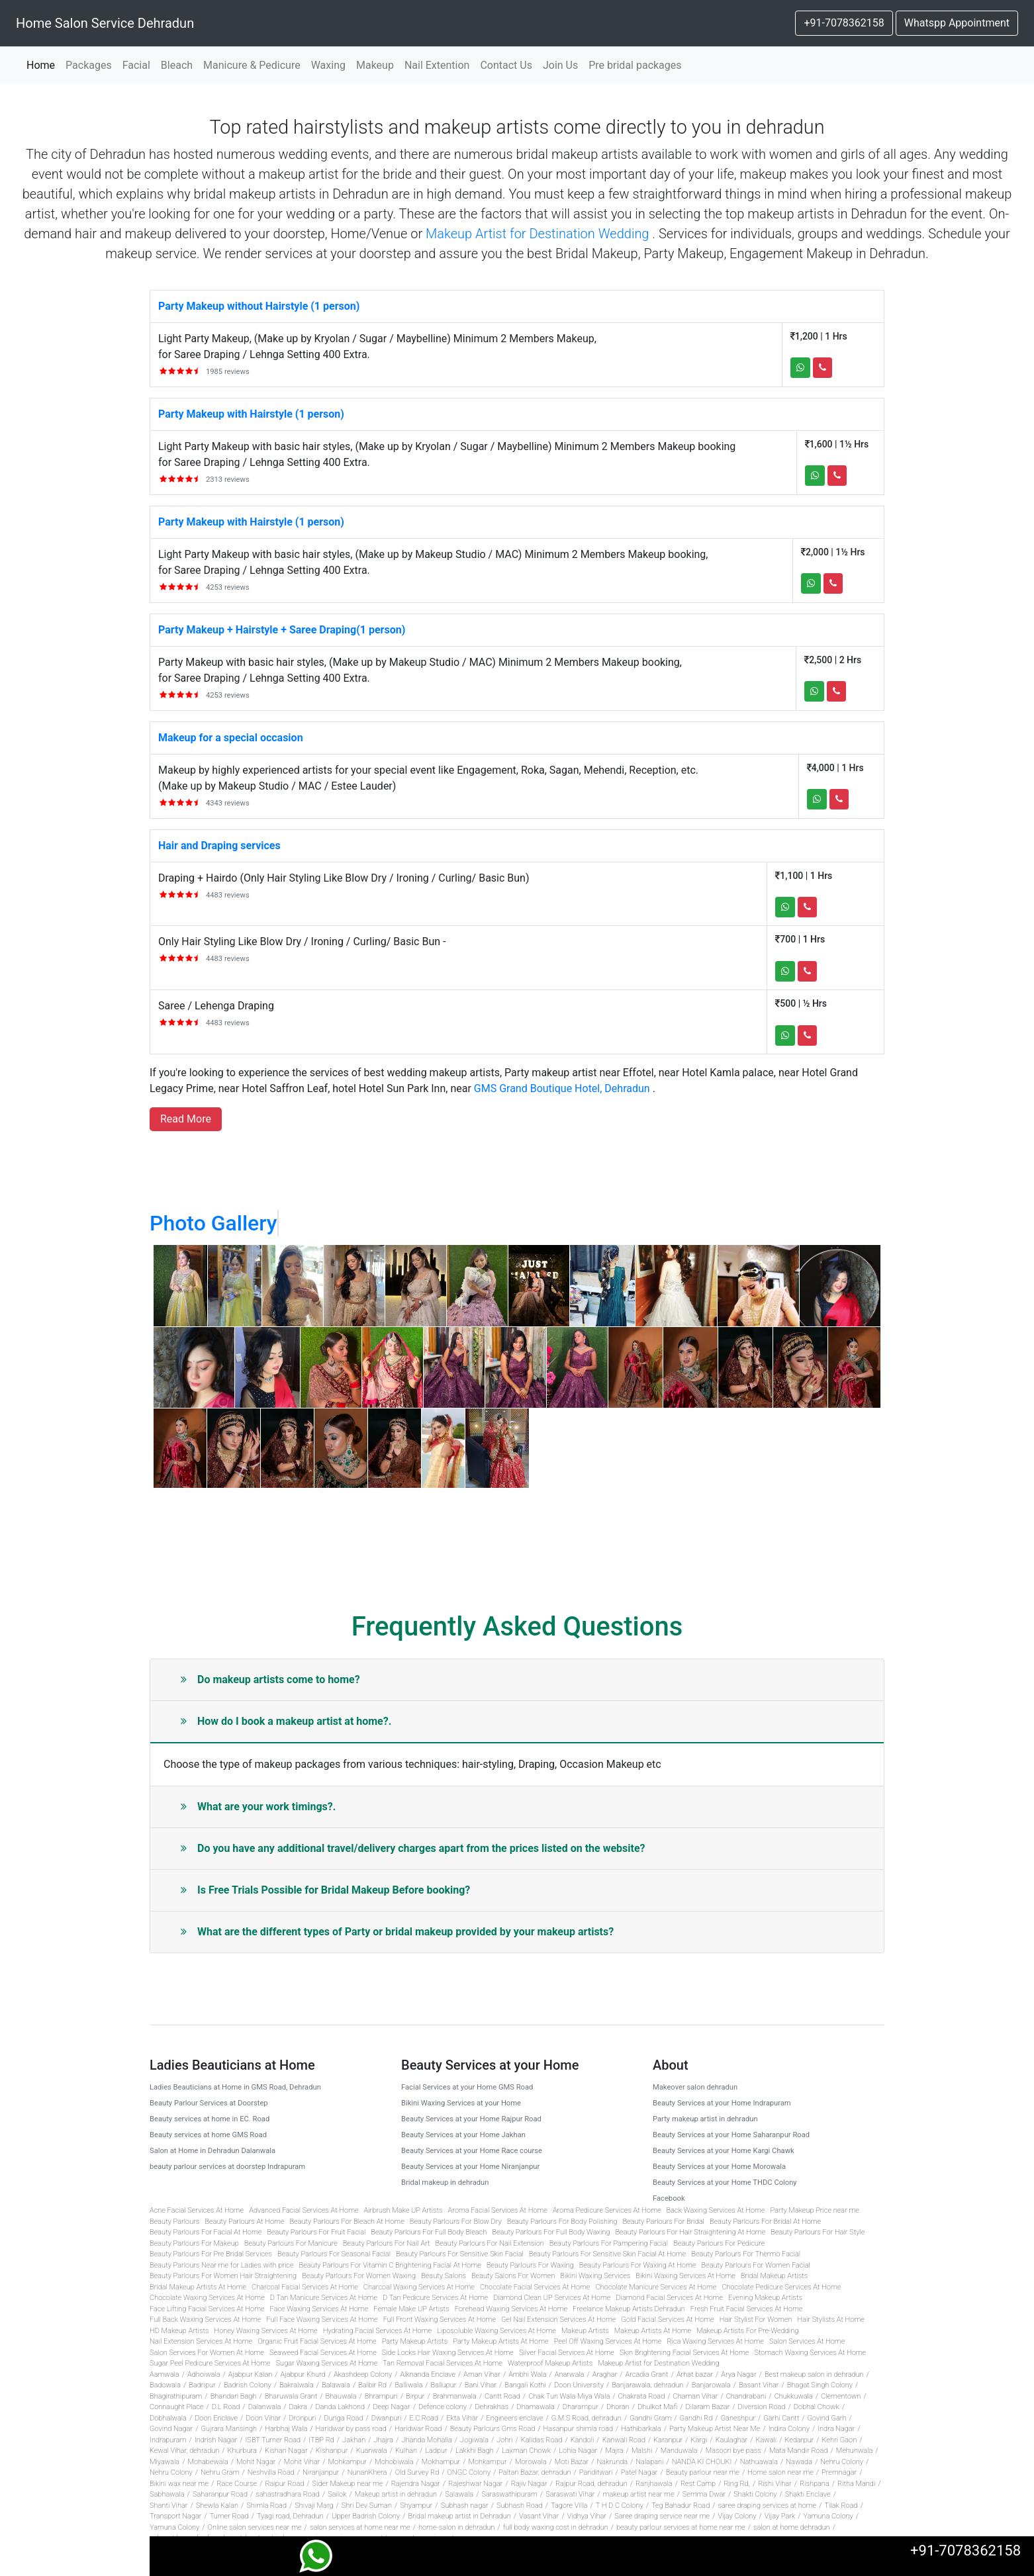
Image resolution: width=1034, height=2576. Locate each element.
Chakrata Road (641, 2396)
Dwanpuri (386, 2418)
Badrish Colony (247, 2385)
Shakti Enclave (808, 2494)
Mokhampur (441, 2462)
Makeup (375, 65)
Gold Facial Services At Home (667, 2319)
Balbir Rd (372, 2385)
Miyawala (164, 2462)
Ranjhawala (654, 2483)
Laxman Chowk (526, 2450)
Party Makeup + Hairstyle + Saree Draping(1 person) (281, 629)
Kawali (766, 2440)
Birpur (415, 2396)
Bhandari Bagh (234, 2396)
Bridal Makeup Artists (774, 2276)
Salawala (459, 2494)
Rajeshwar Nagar (475, 2483)
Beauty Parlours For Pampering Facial (608, 2243)
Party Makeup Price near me (815, 2210)
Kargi (699, 2440)
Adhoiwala (203, 2374)
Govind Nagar (171, 2428)
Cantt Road (502, 2396)
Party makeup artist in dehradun (705, 2119)
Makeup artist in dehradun (396, 2494)
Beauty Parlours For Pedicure (719, 2243)
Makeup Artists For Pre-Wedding (747, 2330)
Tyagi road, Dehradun (290, 2516)
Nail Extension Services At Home (201, 2341)
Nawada (799, 2462)
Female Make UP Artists (411, 2309)
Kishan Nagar (286, 2450)
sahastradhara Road (288, 2494)
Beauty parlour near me (702, 2472)
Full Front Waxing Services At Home (439, 2319)
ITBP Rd (321, 2440)
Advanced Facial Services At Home (303, 2210)
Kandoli (582, 2440)
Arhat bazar (695, 2374)
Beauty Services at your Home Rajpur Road (471, 2119)
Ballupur (444, 2385)
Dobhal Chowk (816, 2407)
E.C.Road (424, 2418)
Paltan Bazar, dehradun (534, 2472)
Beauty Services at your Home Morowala (719, 2166)
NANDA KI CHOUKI (702, 2462)
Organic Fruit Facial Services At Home (317, 2341)
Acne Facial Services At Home (197, 2210)
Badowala (165, 2385)
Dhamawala (535, 2407)
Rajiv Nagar (529, 2483)
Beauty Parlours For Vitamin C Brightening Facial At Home (390, 2265)
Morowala (531, 2462)
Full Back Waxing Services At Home (205, 2319)
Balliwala (408, 2385)
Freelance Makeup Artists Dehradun (629, 2309)
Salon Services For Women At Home (207, 2352)
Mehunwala (854, 2450)
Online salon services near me (255, 2527)
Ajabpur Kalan (250, 2374)
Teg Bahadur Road (680, 2505)
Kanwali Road (623, 2440)
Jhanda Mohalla (426, 2440)
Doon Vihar (263, 2418)
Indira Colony (789, 2428)
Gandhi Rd (696, 2418)
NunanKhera (367, 2472)
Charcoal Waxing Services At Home (419, 2287)
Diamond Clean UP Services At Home (551, 2297)
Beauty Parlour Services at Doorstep (209, 2103)
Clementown (841, 2396)
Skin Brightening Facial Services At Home (684, 2352)
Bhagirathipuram (176, 2396)
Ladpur (436, 2450)
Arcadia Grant (647, 2374)
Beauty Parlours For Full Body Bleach (429, 2232)
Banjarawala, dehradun (647, 2385)
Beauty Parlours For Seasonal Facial (334, 2254)
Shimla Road (266, 2505)
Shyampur (416, 2505)
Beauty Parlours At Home (244, 2221)
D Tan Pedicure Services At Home (435, 2297)
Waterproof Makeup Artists (550, 2363)
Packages (89, 65)
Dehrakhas (491, 2407)
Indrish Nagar (216, 2440)
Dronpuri (302, 2418)
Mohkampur (347, 2462)
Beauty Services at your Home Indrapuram (722, 2103)
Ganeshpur (738, 2418)
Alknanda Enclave (427, 2374)
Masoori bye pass (733, 2450)
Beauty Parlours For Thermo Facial (745, 2254)
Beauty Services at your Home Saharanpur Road (731, 2135)
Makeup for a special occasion (230, 737)
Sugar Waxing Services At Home (327, 2363)
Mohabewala (207, 2462)
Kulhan (406, 2450)
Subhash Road (519, 2505)
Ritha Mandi (856, 2483)
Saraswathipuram (509, 2494)
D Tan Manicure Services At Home (323, 2297)
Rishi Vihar (775, 2483)
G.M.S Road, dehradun (586, 2418)
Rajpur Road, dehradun (591, 2483)
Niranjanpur (321, 2472)
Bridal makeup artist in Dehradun (459, 2516)
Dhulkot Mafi (657, 2407)
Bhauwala (341, 2396)
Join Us (560, 65)
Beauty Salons (443, 2276)
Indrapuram (168, 2440)
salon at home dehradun (791, 2527)
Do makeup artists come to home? (270, 1679)
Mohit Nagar (255, 2462)
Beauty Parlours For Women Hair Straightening (223, 2276)
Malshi (642, 2450)
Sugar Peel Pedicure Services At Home (210, 2363)
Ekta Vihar (462, 2418)
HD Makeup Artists (179, 2330)
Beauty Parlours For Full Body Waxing (551, 2232)
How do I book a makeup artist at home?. (286, 1721)
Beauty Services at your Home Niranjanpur (470, 2166)
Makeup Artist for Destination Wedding (537, 234)
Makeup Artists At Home (653, 2330)
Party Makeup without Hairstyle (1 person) (258, 306)
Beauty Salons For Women (513, 2276)
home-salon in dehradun (456, 2527)
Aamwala (164, 2374)
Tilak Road (840, 2505)
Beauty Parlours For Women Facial (755, 2265)
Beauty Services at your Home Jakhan (463, 2135)
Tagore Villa (569, 2505)
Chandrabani (746, 2396)
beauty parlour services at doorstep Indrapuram (227, 2166)
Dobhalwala (168, 2418)
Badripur (202, 2385)
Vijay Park (780, 2516)
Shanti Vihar (168, 2505)
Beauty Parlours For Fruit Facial (316, 2232)
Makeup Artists (585, 2330)
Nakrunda (612, 2462)
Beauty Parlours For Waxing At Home (637, 2265)
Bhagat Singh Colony (820, 2385)
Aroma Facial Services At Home (497, 2210)
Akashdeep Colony (363, 2374)
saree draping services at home (767, 2505)
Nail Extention (437, 65)
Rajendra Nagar (415, 2483)
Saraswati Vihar (569, 2494)
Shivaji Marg (314, 2505)
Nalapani (649, 2462)
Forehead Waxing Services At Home (511, 2309)
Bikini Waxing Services (595, 2276)
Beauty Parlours (174, 2221)
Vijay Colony (737, 2516)
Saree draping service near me (662, 2516)
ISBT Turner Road (273, 2440)
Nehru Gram (220, 2472)
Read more (185, 1119)
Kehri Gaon (839, 2440)
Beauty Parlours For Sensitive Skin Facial (460, 2254)
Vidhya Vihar (586, 2516)
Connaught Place (176, 2407)
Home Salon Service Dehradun (105, 23)
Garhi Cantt (781, 2418)
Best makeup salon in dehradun (814, 2374)
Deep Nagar (391, 2407)
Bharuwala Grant (291, 2396)
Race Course (236, 2483)
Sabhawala (167, 2494)
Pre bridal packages (634, 65)
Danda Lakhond (340, 2407)
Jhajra (383, 2440)
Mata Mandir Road (798, 2450)
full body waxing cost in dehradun (555, 2527)
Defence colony (442, 2407)
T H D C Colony (619, 2505)
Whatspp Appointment (957, 23)
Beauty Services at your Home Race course (471, 2150)
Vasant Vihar (539, 2516)
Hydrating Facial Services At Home (377, 2330)
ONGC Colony (468, 2472)
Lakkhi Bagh (474, 2450)
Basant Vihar (759, 2385)
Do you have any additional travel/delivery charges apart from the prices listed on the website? (413, 1848)
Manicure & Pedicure (252, 65)
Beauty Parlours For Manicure (291, 2243)
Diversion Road (762, 2407)
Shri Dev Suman (367, 2505)
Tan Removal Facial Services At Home (442, 2363)
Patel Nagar (639, 2472)
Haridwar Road (418, 2428)
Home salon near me (780, 2472)
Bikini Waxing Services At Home (685, 2276)
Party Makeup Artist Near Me (714, 2428)
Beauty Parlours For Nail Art (386, 2243)
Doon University (579, 2385)
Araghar (605, 2374)
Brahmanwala (455, 2396)
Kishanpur (332, 2450)
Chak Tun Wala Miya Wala (569, 2396)
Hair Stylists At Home (830, 2319)
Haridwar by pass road (351, 2428)
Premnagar (839, 2472)
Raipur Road (284, 2483)
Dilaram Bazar (707, 2407)
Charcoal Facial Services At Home (305, 2287)
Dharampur (580, 2407)
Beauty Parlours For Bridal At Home (765, 2221)
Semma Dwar (704, 2494)
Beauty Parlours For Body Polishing (562, 2221)
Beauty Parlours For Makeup (194, 2243)
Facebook (669, 2198)
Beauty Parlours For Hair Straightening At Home (690, 2232)
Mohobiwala (394, 2462)
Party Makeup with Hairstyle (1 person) (251, 414)
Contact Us (506, 65)
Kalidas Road (542, 2440)
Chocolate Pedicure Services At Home (781, 2287)
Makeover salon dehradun (695, 2087)
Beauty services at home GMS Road (208, 2135)
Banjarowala (711, 2385)
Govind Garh (827, 2418)
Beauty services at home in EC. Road (209, 2119)
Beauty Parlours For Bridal (663, 2221)
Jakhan (353, 2440)
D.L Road (226, 2407)
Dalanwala (264, 2407)
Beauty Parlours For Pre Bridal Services (211, 2254)
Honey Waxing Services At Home (265, 2330)
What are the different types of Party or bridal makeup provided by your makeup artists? (397, 1931)
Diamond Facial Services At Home (669, 2297)
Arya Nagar (738, 2374)
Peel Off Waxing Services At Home (608, 2341)
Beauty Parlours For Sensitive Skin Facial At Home (607, 2254)
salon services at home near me (360, 2527)
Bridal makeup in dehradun (445, 2182)
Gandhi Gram (650, 2418)
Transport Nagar (176, 2516)
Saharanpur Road (220, 2494)
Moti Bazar (571, 2462)
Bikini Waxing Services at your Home (461, 2103)
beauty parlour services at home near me (680, 2527)
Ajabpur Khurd (303, 2374)
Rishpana (814, 2483)
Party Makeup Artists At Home (500, 2341)
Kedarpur (799, 2440)
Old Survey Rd (417, 2472)
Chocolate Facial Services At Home (535, 2287)
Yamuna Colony (828, 2516)
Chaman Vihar (695, 2396)
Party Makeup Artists (415, 2341)
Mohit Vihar (302, 2462)
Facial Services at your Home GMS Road (467, 2087)
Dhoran (618, 2407)
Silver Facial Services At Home (566, 2352)
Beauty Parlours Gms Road (493, 2428)
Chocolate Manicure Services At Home (655, 2287)
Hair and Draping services (219, 845)
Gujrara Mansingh (229, 2428)
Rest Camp (698, 2483)
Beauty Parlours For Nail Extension (490, 2243)
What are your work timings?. (258, 1806)
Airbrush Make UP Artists (403, 2210)
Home (43, 64)
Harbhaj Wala (286, 2428)
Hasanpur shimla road (578, 2428)
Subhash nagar (465, 2505)
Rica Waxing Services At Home (715, 2341)
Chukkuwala (794, 2396)
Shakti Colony (754, 2494)
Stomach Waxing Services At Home (810, 2352)
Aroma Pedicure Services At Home (607, 2210)
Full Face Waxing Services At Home (321, 2319)
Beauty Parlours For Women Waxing (359, 2276)
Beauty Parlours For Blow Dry (456, 2221)
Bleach (177, 65)
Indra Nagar (836, 2428)
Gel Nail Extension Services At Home (558, 2319)
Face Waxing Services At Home (319, 2309)
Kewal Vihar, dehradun (184, 2450)
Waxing (328, 65)
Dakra (298, 2407)
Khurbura (242, 2450)
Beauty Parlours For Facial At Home (205, 2232)
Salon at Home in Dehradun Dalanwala (212, 2150)
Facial (136, 65)
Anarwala (570, 2374)
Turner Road (229, 2516)
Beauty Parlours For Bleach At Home (346, 2221)
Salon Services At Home (807, 2341)
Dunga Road (343, 2418)
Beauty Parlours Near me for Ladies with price (222, 2265)
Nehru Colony (841, 2462)
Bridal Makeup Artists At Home (198, 2287)
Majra (615, 2450)
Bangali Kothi (525, 2385)
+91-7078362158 (844, 23)
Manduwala (679, 2450)
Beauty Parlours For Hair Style (818, 2232)
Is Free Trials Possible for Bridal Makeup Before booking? (325, 1890)
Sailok (337, 2494)
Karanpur (667, 2440)
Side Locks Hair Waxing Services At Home (448, 2352)
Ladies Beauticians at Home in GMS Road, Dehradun (235, 2087)
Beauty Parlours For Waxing (530, 2265)
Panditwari (596, 2472)
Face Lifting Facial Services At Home (207, 2309)
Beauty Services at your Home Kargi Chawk (723, 2150)
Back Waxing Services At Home (716, 2210)
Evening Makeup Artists (765, 2297)
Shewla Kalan (217, 2505)
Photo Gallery (213, 1223)
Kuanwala (371, 2450)
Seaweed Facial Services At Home (323, 2352)
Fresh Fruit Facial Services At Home (746, 2309)
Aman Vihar (481, 2374)
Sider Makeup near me (347, 2483)
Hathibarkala (641, 2428)
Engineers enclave (515, 2418)
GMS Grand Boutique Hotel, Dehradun (562, 1088)
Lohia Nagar (578, 2450)
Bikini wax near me (179, 2483)
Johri (504, 2440)
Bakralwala (296, 2385)
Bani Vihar (480, 2385)
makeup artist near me (639, 2494)
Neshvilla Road (271, 2472)
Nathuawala (759, 2462)
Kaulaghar (732, 2440)
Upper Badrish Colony (366, 2516)
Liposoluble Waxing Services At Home (496, 2330)
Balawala (336, 2385)
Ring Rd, (736, 2483)
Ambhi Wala (527, 2374)
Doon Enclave (216, 2418)
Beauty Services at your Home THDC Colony (725, 2182)
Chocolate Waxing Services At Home (207, 2297)
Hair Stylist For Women (756, 2319)
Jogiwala (474, 2440)
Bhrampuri (381, 2396)
